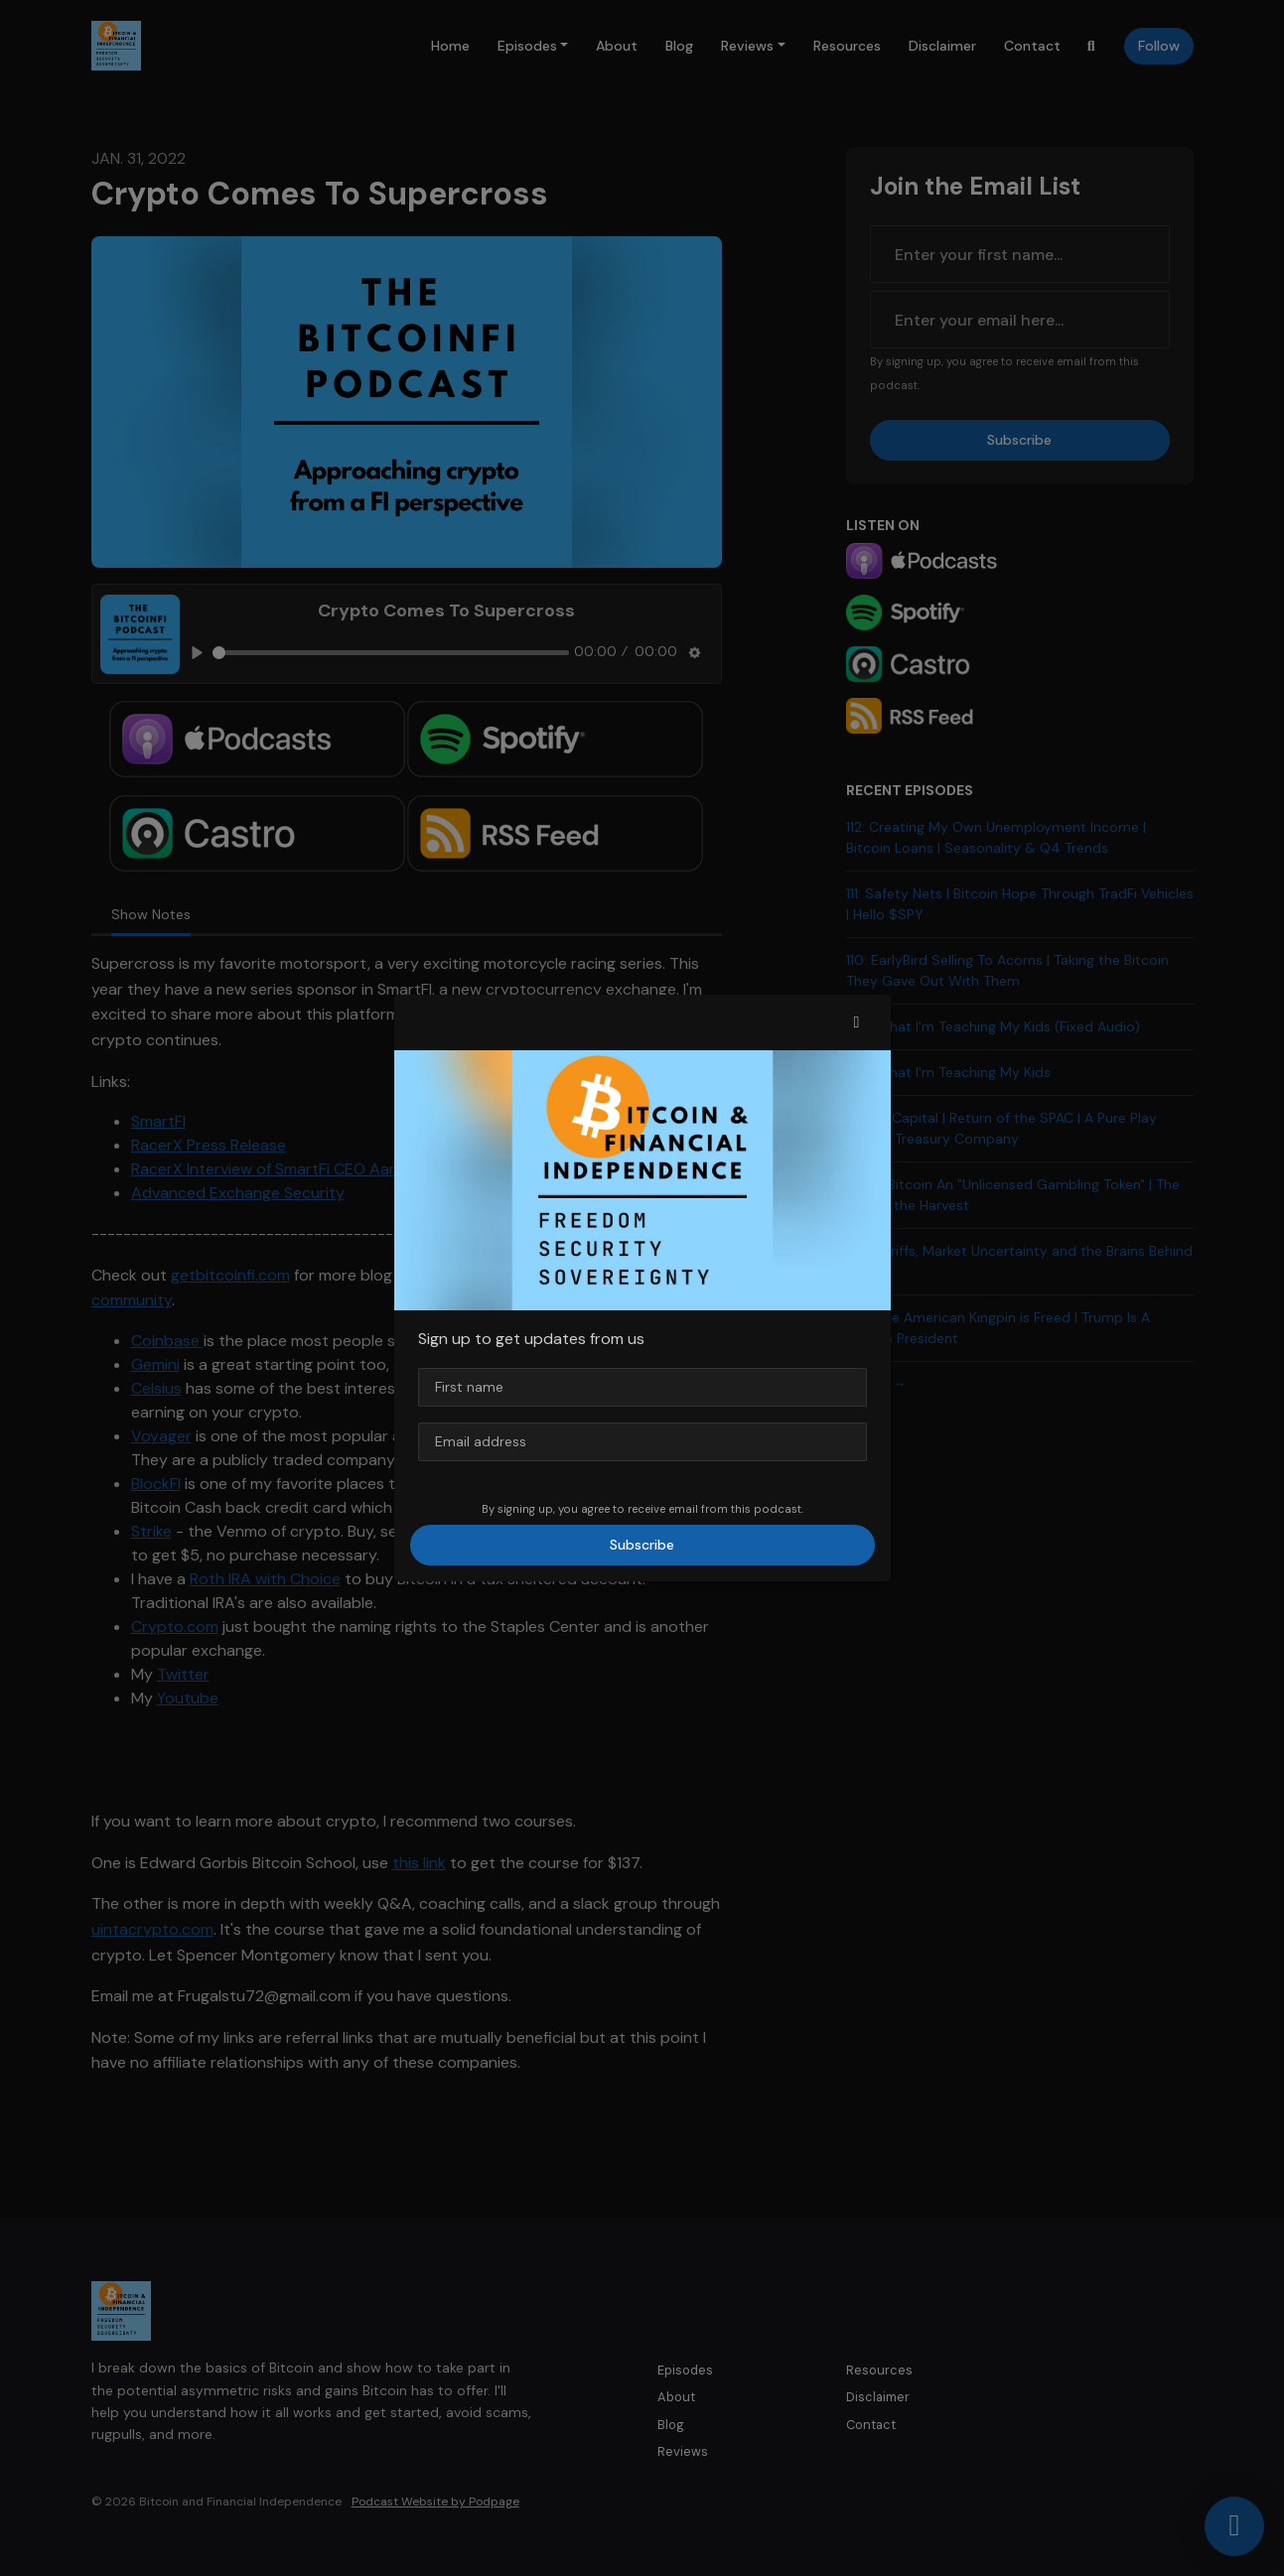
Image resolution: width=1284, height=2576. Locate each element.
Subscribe (642, 1545)
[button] (857, 1022)
